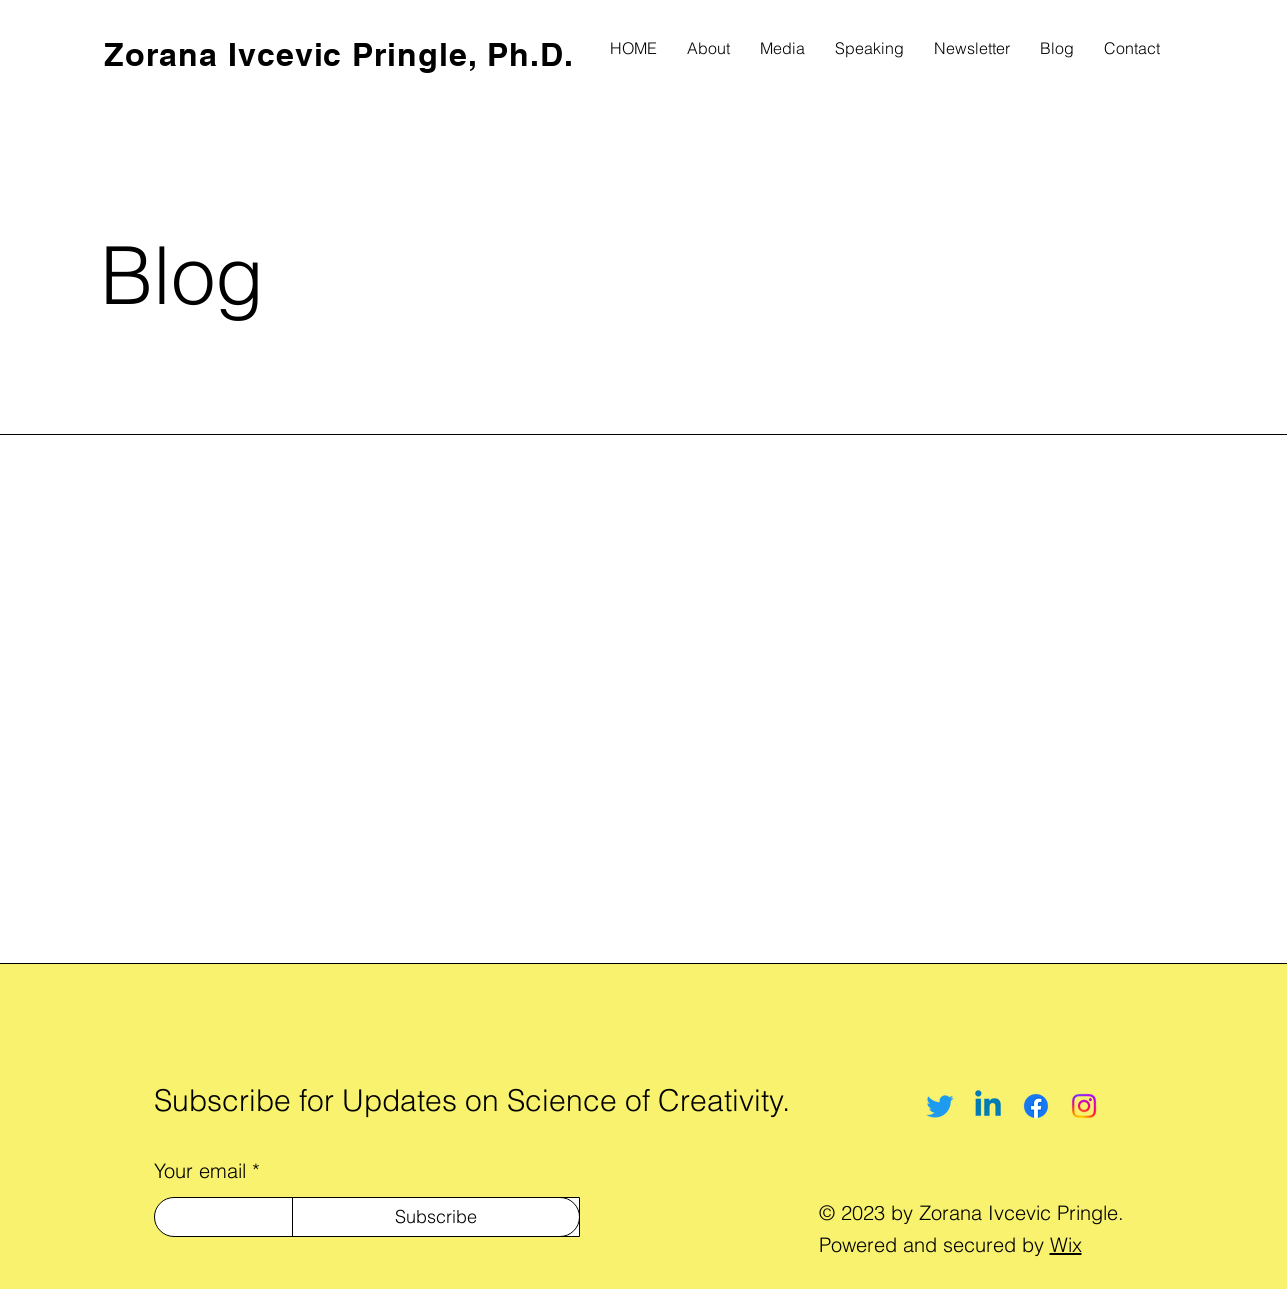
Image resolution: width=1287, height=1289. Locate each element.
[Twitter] (940, 1106)
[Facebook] (1036, 1106)
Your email (200, 1171)
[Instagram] (1084, 1106)
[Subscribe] (436, 1217)
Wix (1066, 1244)
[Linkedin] (988, 1106)
